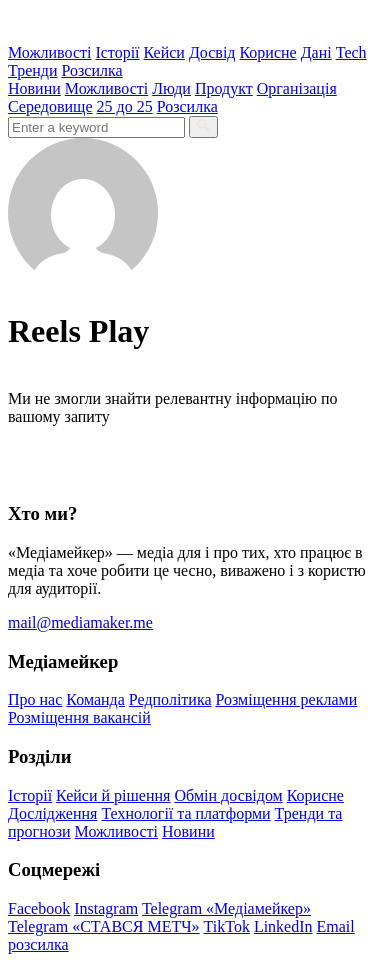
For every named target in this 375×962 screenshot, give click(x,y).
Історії (117, 52)
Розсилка (92, 70)
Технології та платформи (185, 813)
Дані (316, 52)
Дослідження (52, 813)
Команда (95, 699)
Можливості (49, 52)
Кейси (164, 52)
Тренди (33, 70)
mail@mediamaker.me (80, 622)
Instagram (106, 908)
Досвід (212, 52)
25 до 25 (125, 106)
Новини (34, 88)
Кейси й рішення (113, 795)
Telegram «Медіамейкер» (226, 908)
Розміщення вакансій (79, 717)
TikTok (227, 926)
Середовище (50, 106)
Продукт (224, 88)
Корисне (267, 52)
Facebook (39, 908)
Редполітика (170, 699)
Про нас (35, 699)
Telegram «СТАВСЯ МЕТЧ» (104, 926)
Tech (351, 52)
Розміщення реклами (287, 699)
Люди (171, 88)
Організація (297, 88)
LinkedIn (283, 926)
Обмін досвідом (228, 795)
